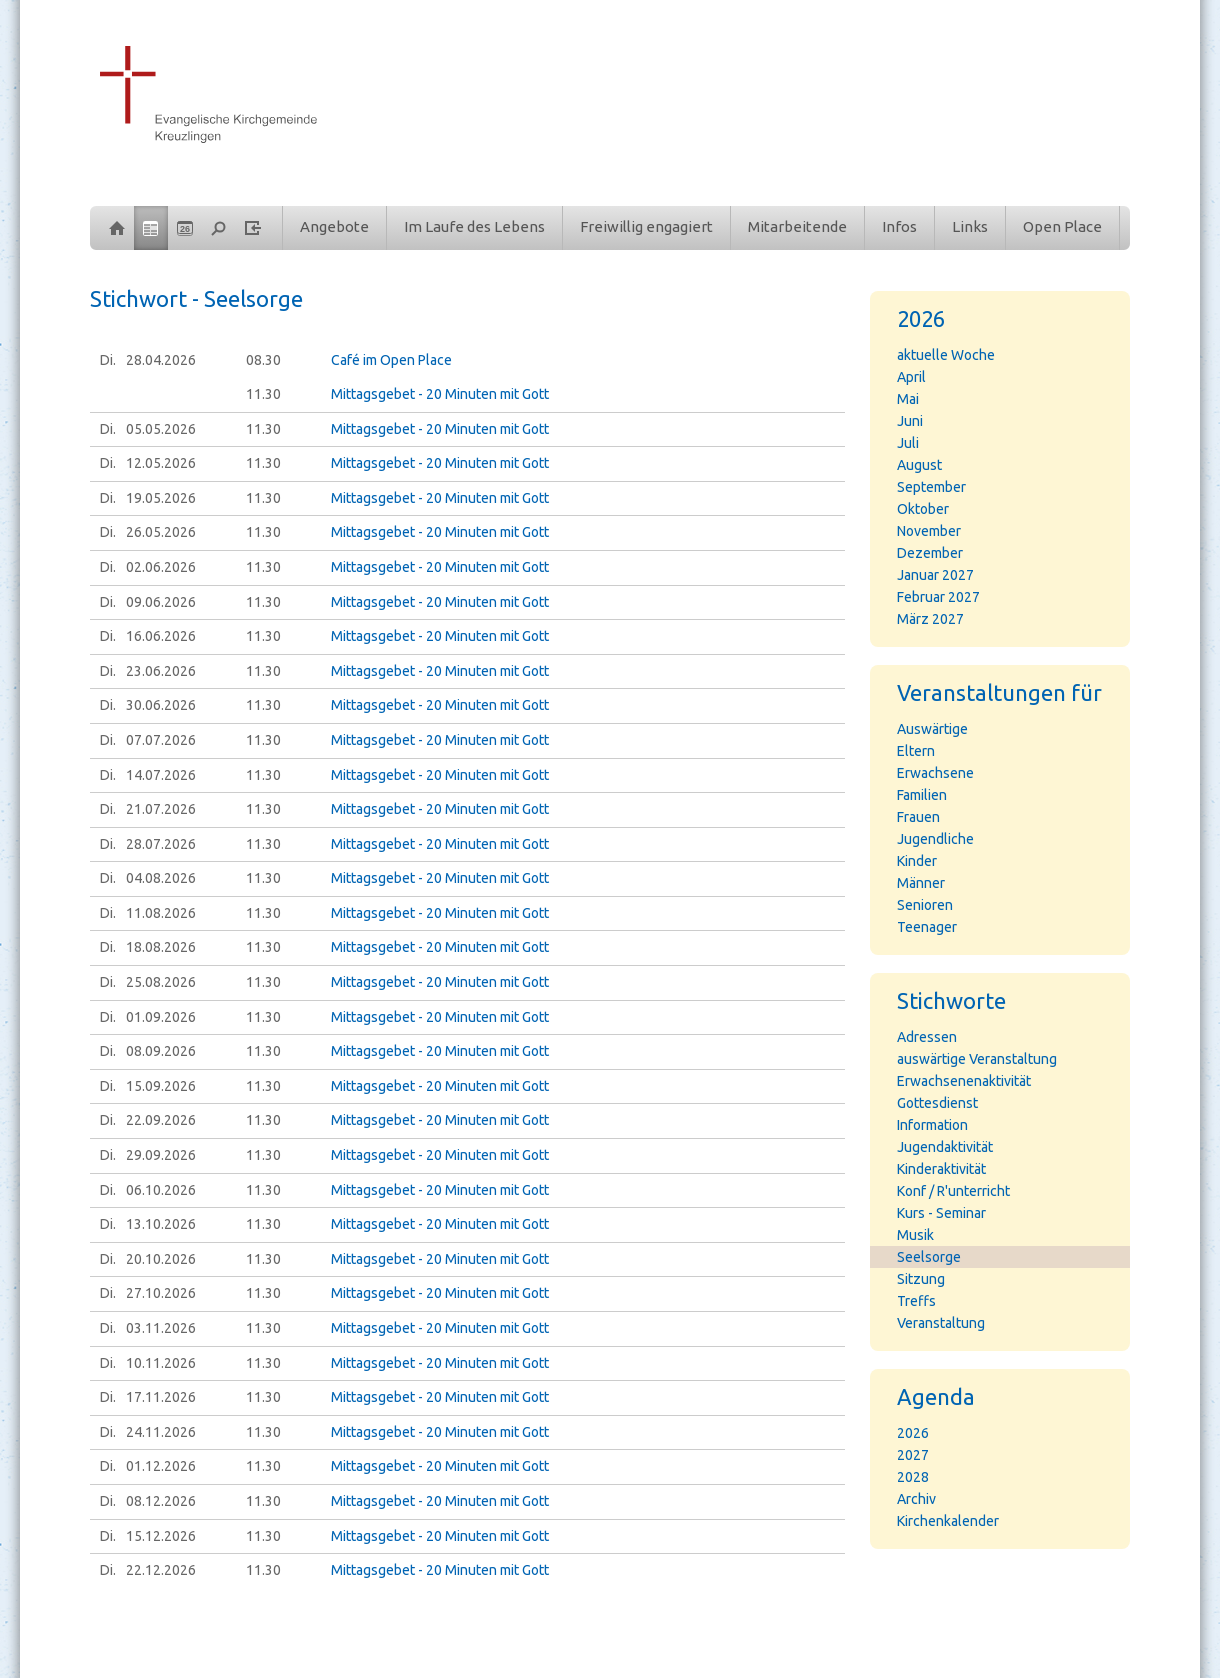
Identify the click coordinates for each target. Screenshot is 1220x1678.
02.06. (161, 567)
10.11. (161, 1363)
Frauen (918, 817)
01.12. (161, 1466)
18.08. (161, 947)
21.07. (161, 809)
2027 (913, 1455)
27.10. (161, 1293)
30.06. (161, 705)
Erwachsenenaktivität (964, 1081)
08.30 (263, 360)
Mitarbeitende (797, 226)
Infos (899, 226)
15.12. (161, 1536)
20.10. (161, 1259)
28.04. (161, 360)
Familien (922, 795)
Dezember (930, 553)
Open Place (1062, 226)
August (919, 465)
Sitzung (921, 1279)
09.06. (161, 602)
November (929, 531)
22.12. (161, 1570)
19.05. (161, 498)
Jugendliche (935, 839)
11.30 (263, 394)
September (931, 487)
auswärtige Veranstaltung (977, 1059)
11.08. (161, 913)
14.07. (161, 775)
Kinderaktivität (941, 1169)
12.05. (161, 463)
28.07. (161, 844)
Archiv (916, 1499)
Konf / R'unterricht (953, 1191)
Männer (921, 883)
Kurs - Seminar (941, 1213)
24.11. (161, 1432)
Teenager (927, 927)
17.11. (161, 1397)
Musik (915, 1235)
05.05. (161, 429)
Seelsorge (929, 1257)
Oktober (923, 509)
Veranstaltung (941, 1323)
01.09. (161, 1017)
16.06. (161, 636)
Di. (108, 360)
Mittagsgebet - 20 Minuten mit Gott (440, 394)
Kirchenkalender (948, 1521)
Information (932, 1125)
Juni (910, 421)
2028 (913, 1477)
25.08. (161, 982)
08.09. (161, 1051)
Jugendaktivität (945, 1147)
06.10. (161, 1190)
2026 (913, 1433)
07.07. (161, 740)
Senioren (925, 905)
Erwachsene (935, 773)
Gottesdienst (937, 1103)
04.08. (161, 878)
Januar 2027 (935, 575)
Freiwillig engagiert (646, 226)
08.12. (161, 1501)
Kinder (917, 861)
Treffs (916, 1301)
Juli (908, 443)
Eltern (916, 751)
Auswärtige (932, 729)
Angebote (334, 226)
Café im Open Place (391, 360)
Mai (908, 399)
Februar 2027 (938, 597)
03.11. (161, 1328)
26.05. (161, 532)
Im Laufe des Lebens (474, 226)
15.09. (161, 1086)
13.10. (161, 1224)
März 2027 (930, 619)
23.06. (161, 671)
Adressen (927, 1037)
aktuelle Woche (946, 355)
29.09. (161, 1155)
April (911, 377)
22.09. (161, 1120)
